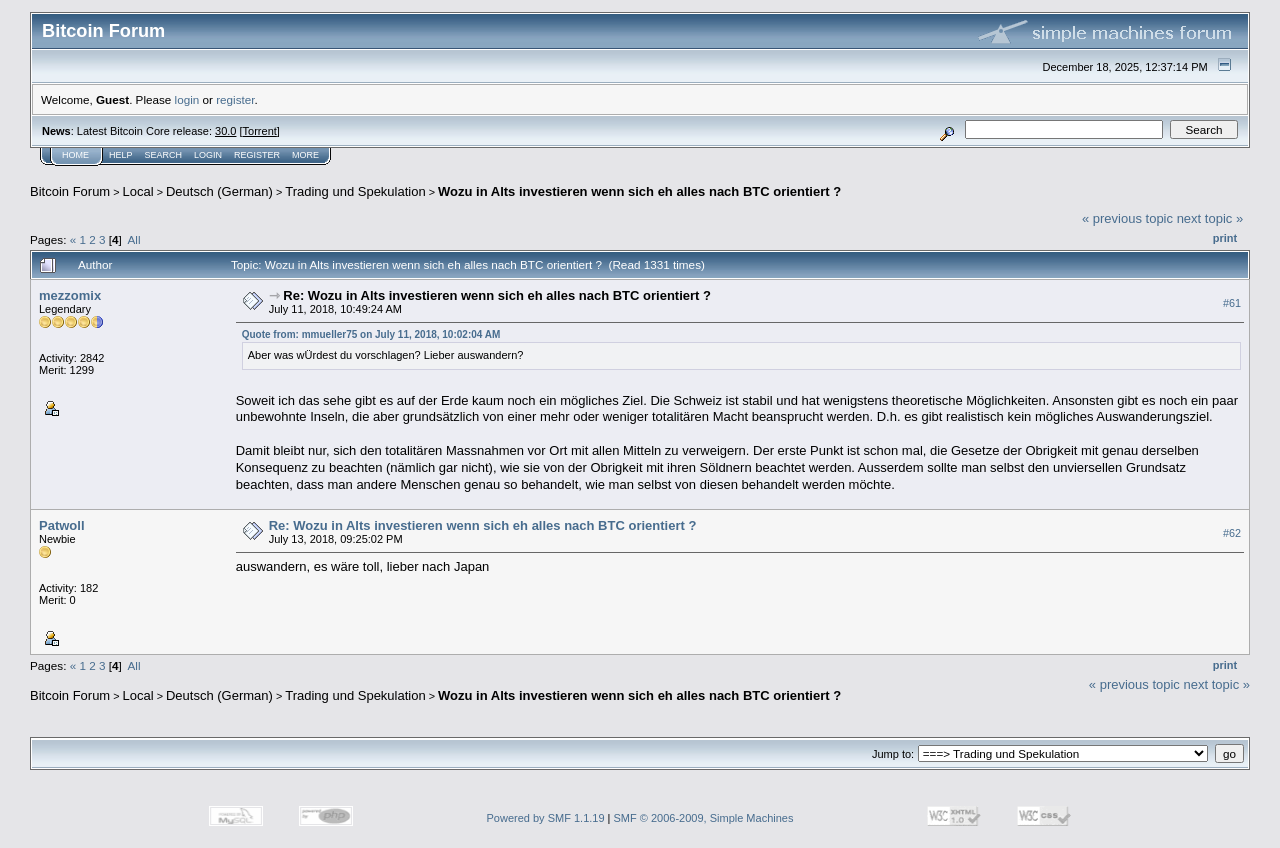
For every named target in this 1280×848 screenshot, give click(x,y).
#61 (1232, 303)
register (235, 99)
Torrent (260, 131)
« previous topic (1127, 218)
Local (138, 191)
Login (208, 155)
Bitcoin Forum (70, 191)
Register (257, 155)
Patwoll (62, 525)
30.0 (225, 131)
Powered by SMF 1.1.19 (546, 818)
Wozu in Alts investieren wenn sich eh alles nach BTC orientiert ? (639, 191)
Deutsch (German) (219, 191)
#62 (1232, 533)
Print (1225, 238)
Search (164, 155)
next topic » (1210, 218)
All (134, 239)
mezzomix (70, 295)
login (187, 99)
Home (75, 155)
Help (121, 155)
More (305, 155)
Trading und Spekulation (355, 191)
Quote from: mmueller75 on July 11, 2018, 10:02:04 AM (371, 334)
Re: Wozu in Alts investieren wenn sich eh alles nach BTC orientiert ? (497, 295)
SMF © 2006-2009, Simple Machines (704, 818)
